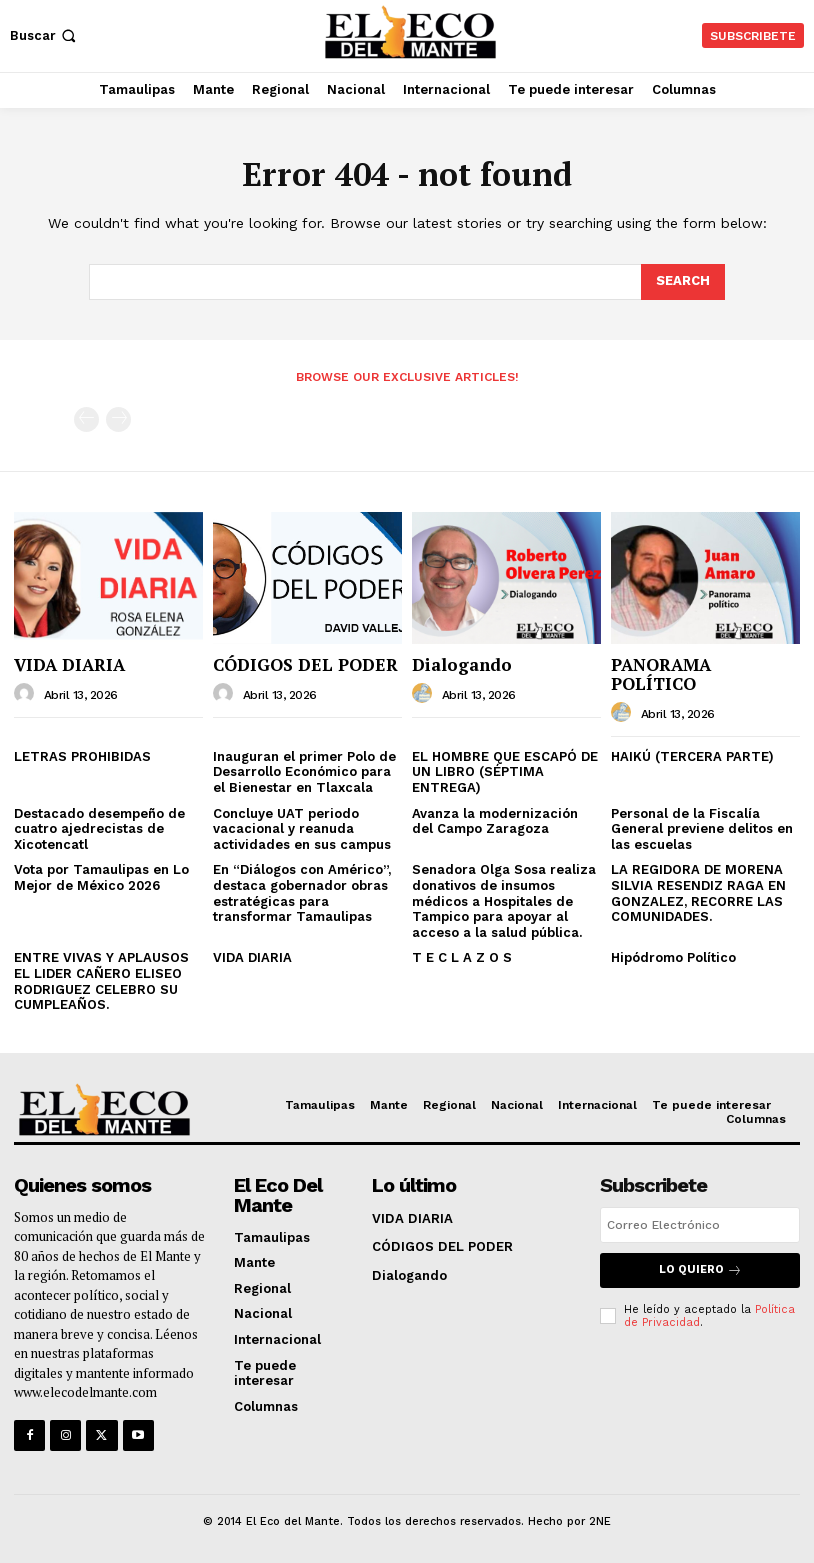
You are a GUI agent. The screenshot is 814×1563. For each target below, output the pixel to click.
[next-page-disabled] (118, 419)
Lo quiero (700, 1270)
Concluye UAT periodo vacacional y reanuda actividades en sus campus (302, 829)
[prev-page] (86, 419)
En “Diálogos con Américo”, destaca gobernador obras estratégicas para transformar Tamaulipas (302, 893)
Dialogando (462, 664)
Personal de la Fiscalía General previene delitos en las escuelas (702, 829)
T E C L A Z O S (462, 957)
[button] (45, 35)
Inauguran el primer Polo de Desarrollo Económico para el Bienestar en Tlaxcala (304, 772)
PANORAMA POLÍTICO (661, 674)
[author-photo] (27, 694)
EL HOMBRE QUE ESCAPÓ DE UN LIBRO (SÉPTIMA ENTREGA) (505, 772)
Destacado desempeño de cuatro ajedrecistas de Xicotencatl (99, 829)
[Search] (683, 282)
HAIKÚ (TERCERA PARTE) (692, 756)
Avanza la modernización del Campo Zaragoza (495, 821)
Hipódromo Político (673, 957)
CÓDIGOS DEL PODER (305, 664)
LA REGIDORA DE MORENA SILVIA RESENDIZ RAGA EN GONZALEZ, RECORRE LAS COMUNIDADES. (698, 893)
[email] (700, 1225)
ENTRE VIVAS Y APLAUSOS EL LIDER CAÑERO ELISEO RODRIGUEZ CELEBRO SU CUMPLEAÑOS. (101, 981)
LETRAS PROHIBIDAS (82, 756)
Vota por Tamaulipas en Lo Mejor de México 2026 (101, 877)
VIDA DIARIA (69, 664)
